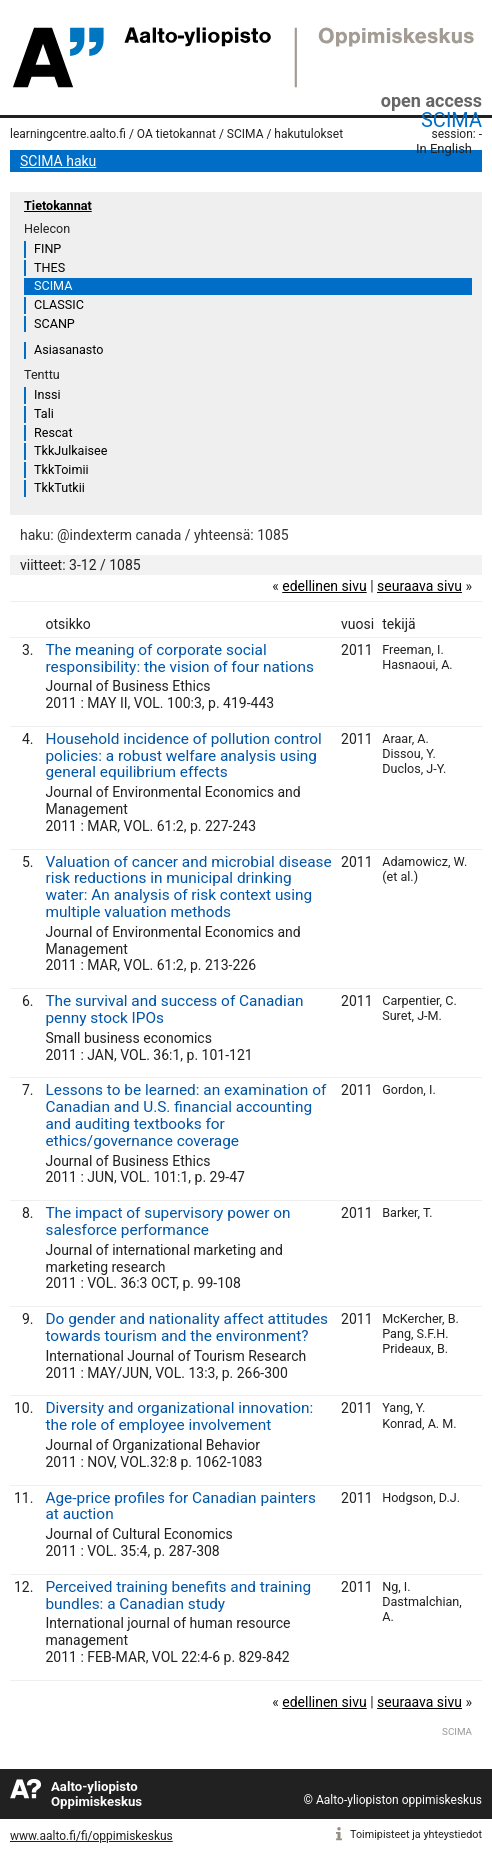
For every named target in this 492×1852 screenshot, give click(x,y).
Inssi (47, 394)
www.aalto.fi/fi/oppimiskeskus (91, 1836)
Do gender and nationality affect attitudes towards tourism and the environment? (186, 1327)
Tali (44, 413)
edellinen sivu (324, 586)
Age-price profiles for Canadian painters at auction (180, 1506)
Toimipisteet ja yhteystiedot (416, 1834)
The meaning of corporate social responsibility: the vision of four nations (179, 658)
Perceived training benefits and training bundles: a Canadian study (178, 1595)
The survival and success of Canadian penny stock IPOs (174, 1009)
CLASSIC (59, 304)
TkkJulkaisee (70, 450)
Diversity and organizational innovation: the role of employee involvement (179, 1416)
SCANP (54, 323)
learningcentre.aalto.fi (68, 134)
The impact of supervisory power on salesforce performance (167, 1221)
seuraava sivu (419, 586)
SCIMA (451, 120)
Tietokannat (58, 205)
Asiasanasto (68, 349)
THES (49, 267)
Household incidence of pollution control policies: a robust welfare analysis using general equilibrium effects (183, 756)
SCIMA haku (58, 161)
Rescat (53, 432)
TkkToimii (61, 469)
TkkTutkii (59, 487)
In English (444, 148)
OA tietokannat (176, 134)
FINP (47, 248)
